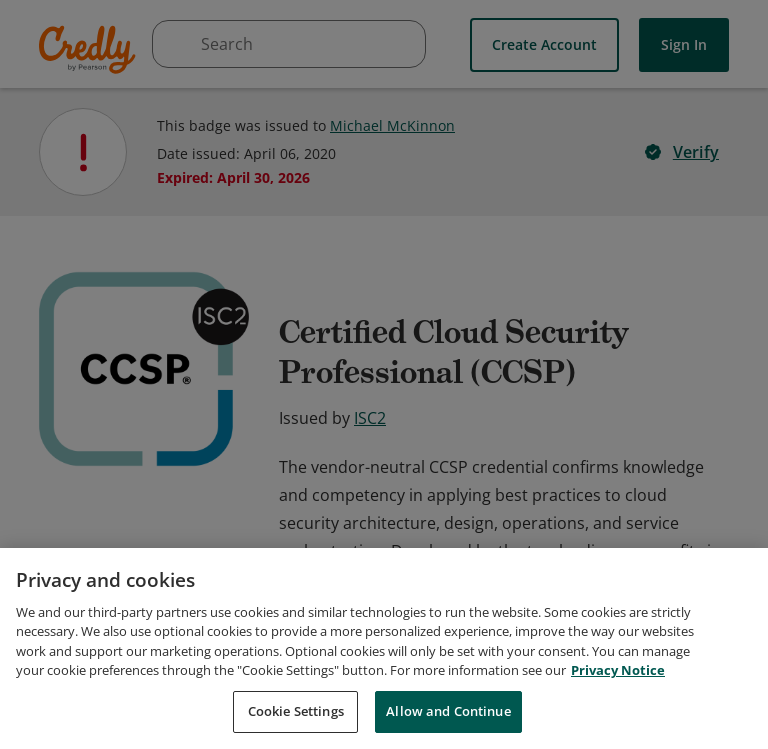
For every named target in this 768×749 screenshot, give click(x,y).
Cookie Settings (296, 722)
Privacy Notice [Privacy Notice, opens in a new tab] (618, 681)
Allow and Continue (448, 722)
